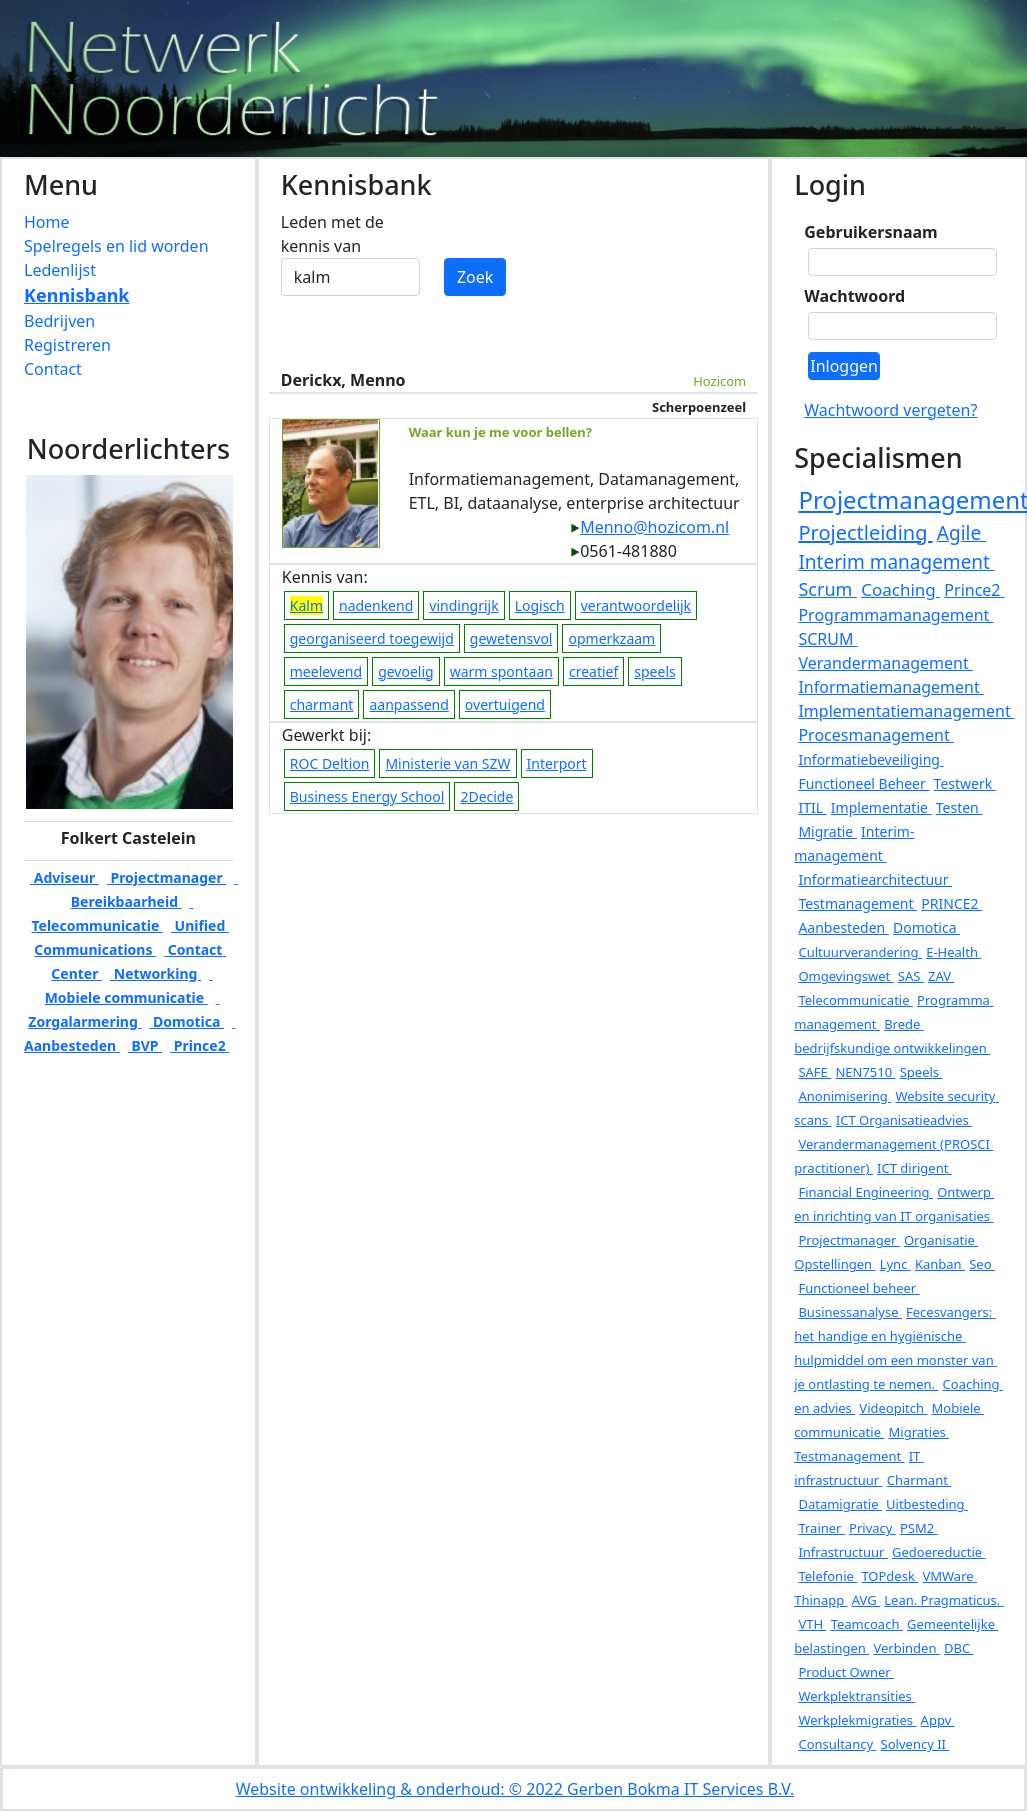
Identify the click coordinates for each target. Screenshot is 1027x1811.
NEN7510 (865, 1072)
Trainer (821, 1528)
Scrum (827, 589)
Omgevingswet (845, 976)
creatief (593, 671)
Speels (921, 1072)
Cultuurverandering (860, 952)
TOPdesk (889, 1576)
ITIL (812, 807)
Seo (982, 1264)
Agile (961, 533)
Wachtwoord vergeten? (890, 410)
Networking (155, 973)
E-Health (953, 952)
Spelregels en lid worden (116, 246)
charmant (322, 704)
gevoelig (406, 671)
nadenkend (376, 605)
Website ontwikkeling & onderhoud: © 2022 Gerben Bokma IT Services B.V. (515, 1789)
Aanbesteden (843, 927)
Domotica (186, 1021)
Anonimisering (844, 1096)
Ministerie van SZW (447, 763)
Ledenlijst (60, 270)
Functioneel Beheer (863, 783)
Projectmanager (167, 877)
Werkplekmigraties (857, 1720)
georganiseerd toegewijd (372, 638)
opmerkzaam (611, 638)
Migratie (827, 831)
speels (654, 671)
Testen (959, 807)
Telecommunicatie (855, 1000)
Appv (938, 1720)
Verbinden (906, 1648)
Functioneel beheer (858, 1288)
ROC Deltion (330, 763)
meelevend (326, 671)
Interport (557, 763)
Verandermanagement (885, 663)
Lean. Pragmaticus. (943, 1600)
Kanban (940, 1264)
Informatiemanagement (890, 687)
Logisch (540, 605)
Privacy (872, 1528)
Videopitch (893, 1408)
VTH (812, 1624)
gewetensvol (511, 638)
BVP (145, 1045)
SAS (911, 976)
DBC (959, 1648)
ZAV (941, 976)
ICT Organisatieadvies (904, 1120)
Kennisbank (77, 295)
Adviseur (64, 877)
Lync (895, 1264)
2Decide (486, 796)
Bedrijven (59, 321)
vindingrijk (463, 605)
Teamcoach (867, 1624)
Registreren (67, 345)
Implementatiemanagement (906, 711)
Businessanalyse (849, 1312)
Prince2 (199, 1045)
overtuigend (505, 704)
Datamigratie (839, 1504)
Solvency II (915, 1744)
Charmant (919, 1480)
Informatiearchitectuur (875, 879)
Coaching (900, 589)
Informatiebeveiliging (870, 759)
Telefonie (827, 1576)
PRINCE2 (951, 903)
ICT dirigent (914, 1168)
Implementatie (881, 807)
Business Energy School (367, 796)
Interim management (896, 562)
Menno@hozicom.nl (649, 527)
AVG (866, 1600)
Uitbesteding (927, 1504)
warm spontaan (501, 671)
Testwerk (965, 783)
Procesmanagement (876, 735)
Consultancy (837, 1744)
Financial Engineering (865, 1192)
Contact (53, 369)
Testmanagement (857, 903)
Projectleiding (865, 532)
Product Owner (846, 1672)
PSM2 (919, 1528)
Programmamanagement (895, 615)
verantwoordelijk (636, 605)
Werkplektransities (856, 1696)
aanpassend (408, 704)
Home (47, 222)
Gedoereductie (938, 1552)
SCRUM (827, 639)
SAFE (814, 1072)
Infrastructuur (842, 1552)
